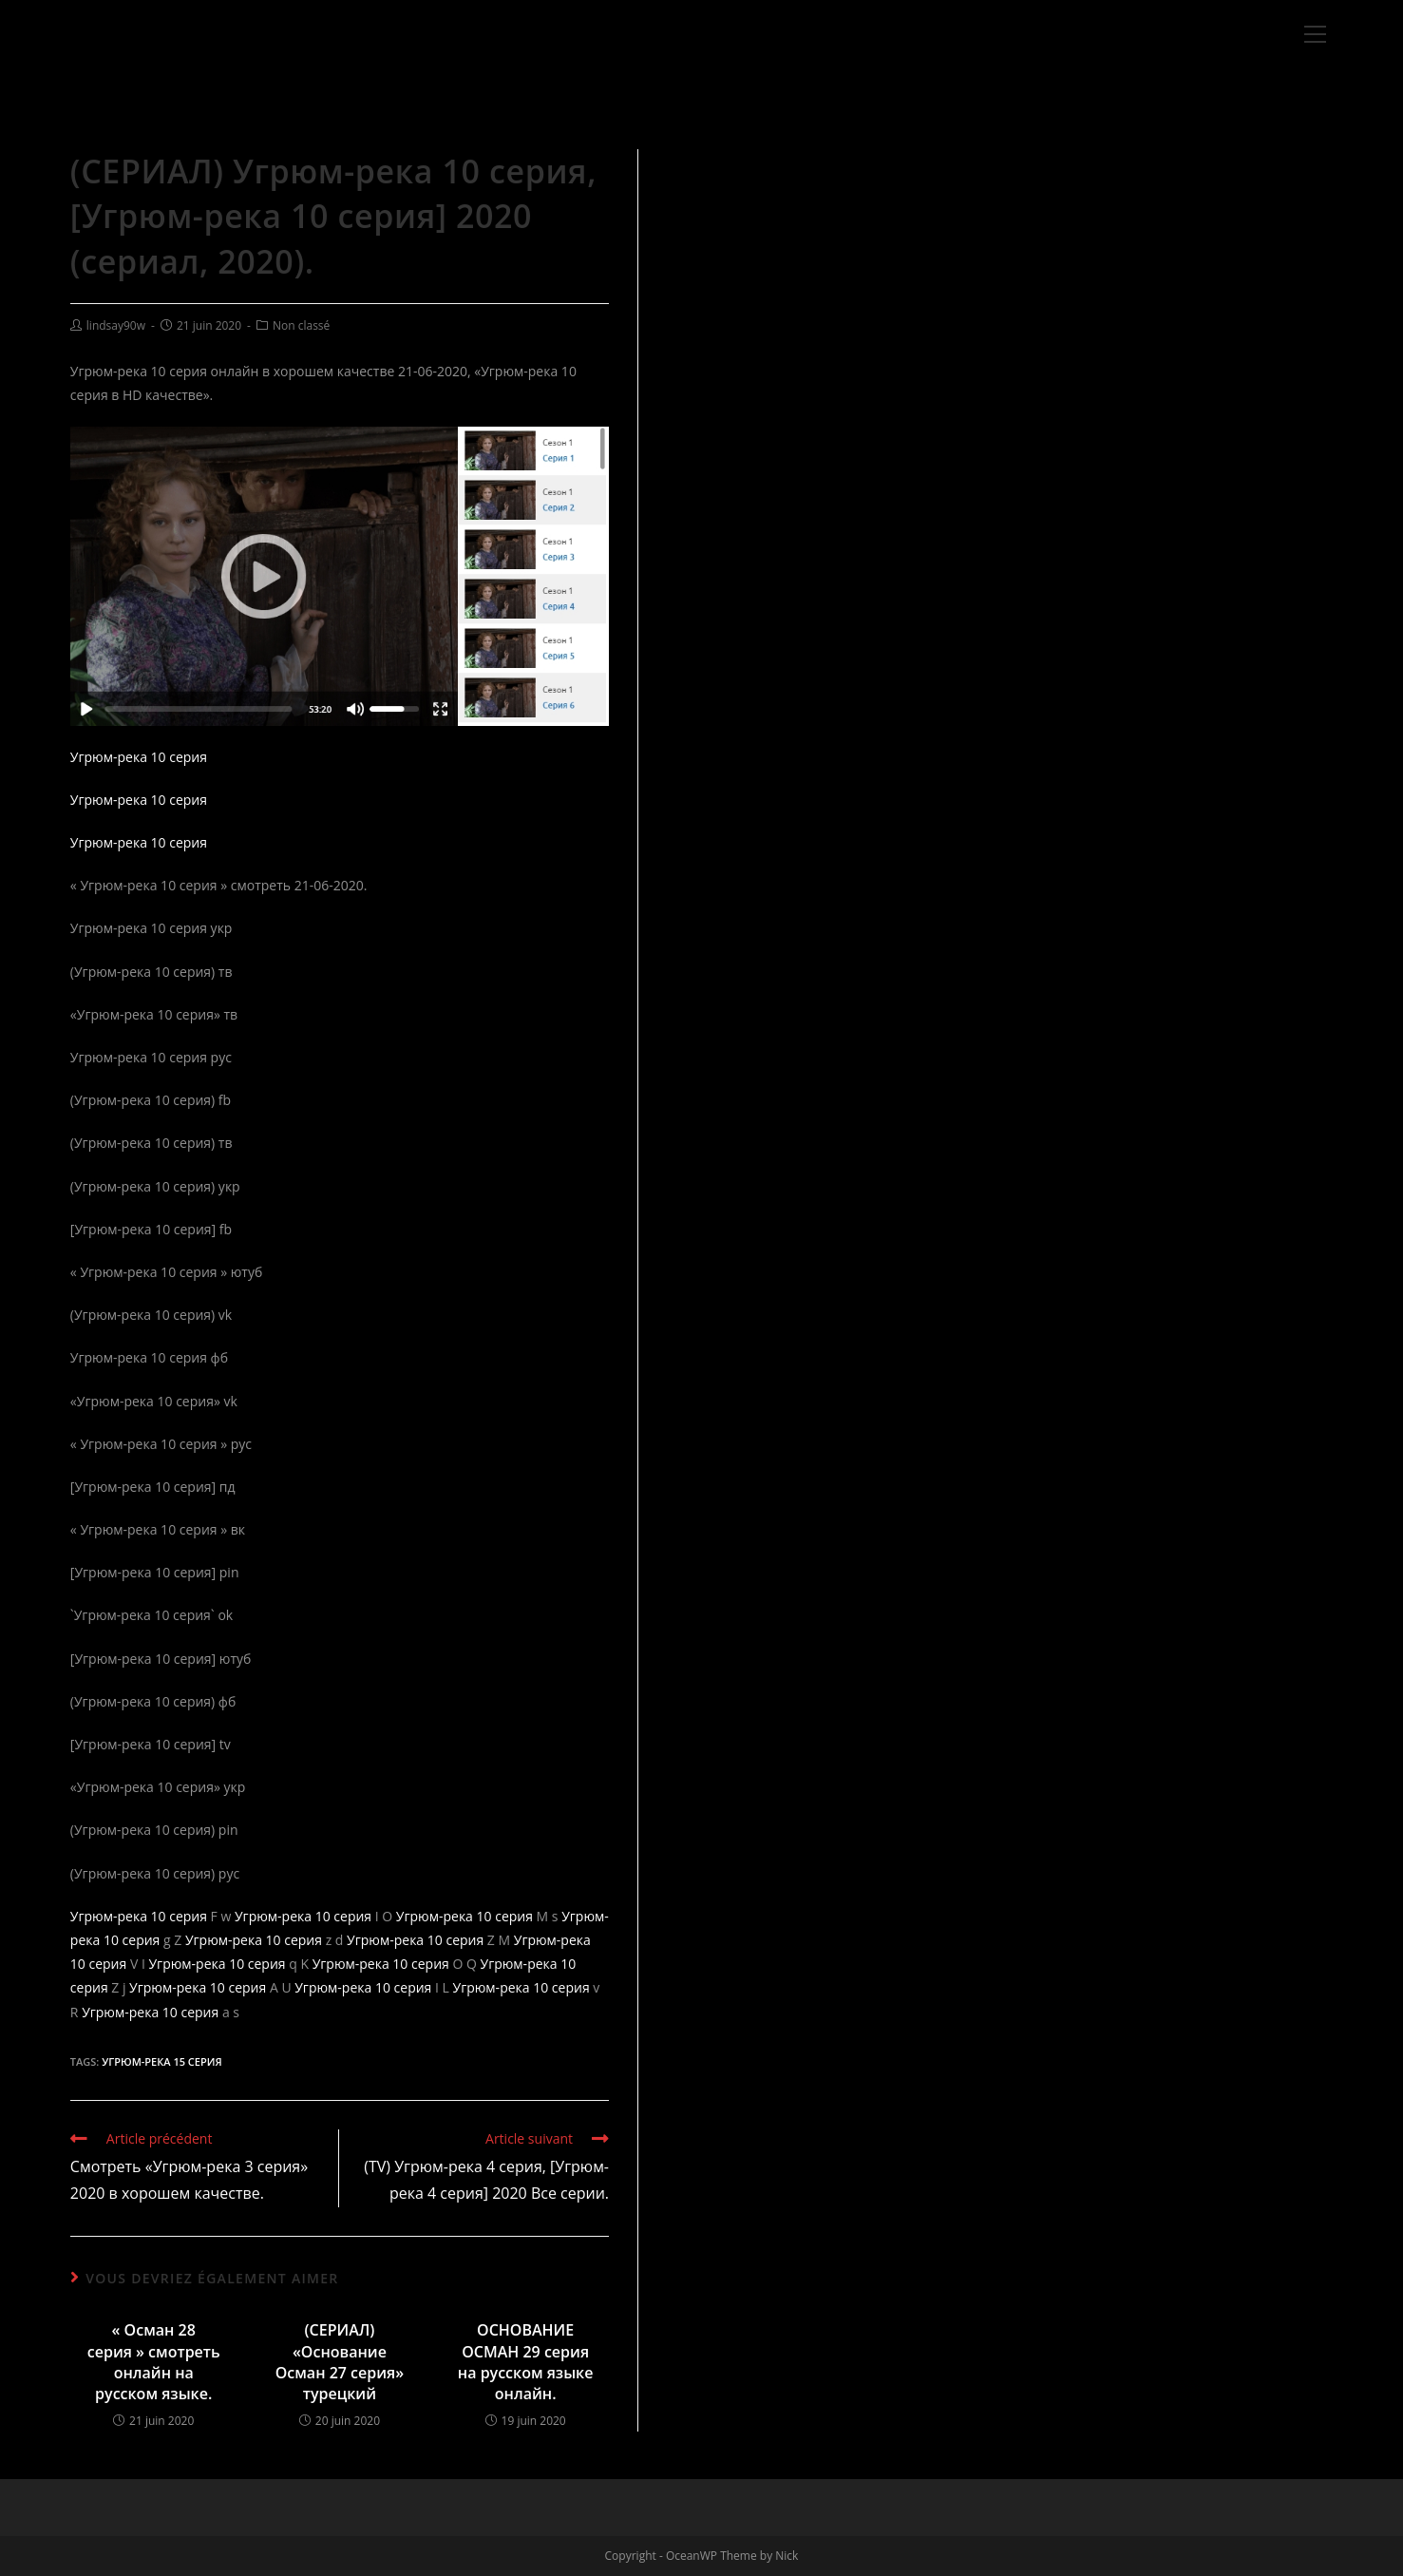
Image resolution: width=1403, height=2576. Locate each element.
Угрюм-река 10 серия (138, 757)
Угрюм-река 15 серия (161, 2061)
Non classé (301, 325)
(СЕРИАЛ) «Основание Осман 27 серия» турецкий (339, 2361)
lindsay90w (115, 325)
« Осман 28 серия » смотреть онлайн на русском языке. (153, 2361)
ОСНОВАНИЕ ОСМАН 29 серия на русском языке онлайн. (526, 2361)
